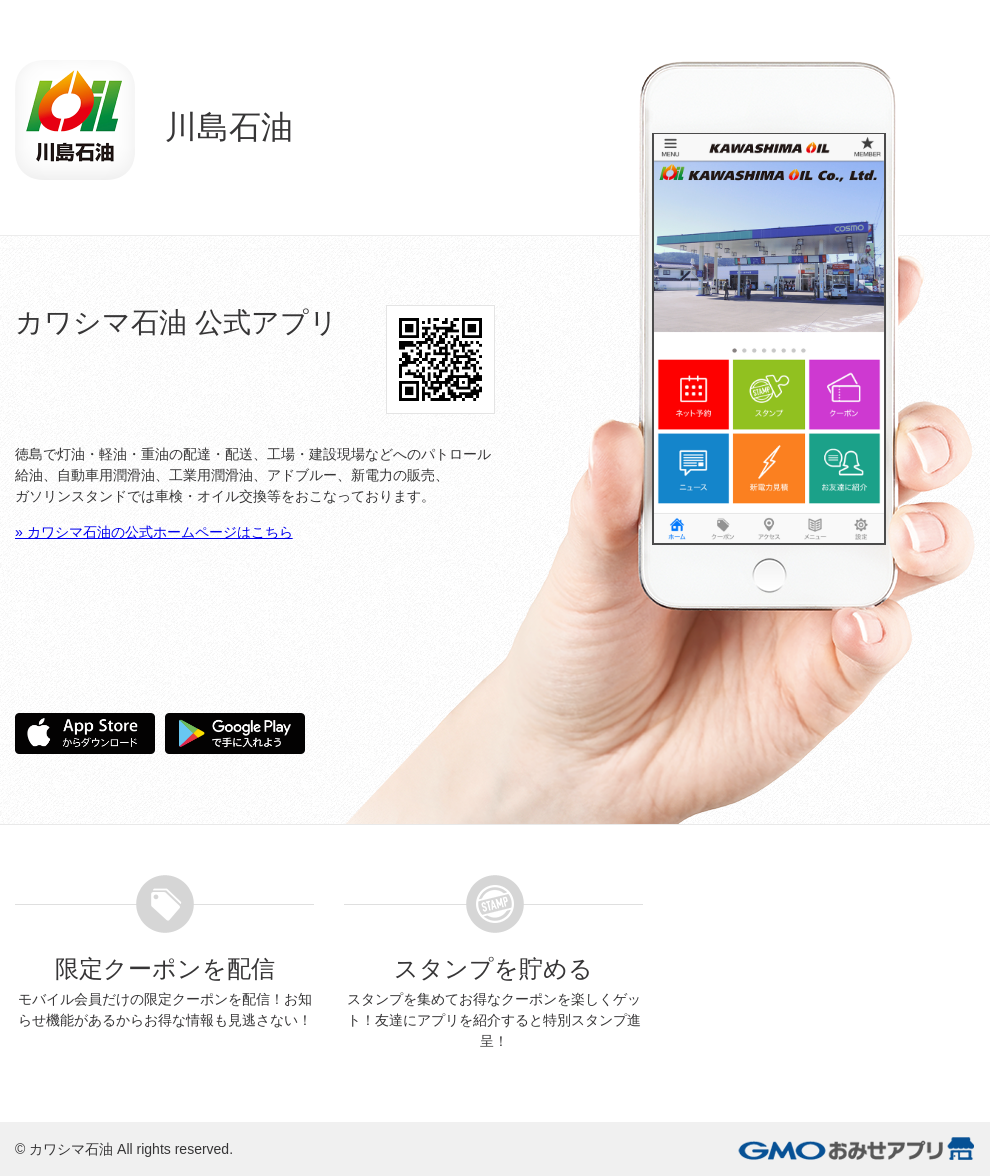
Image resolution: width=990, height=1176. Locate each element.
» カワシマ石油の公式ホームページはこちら (154, 532)
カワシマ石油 (71, 1149)
